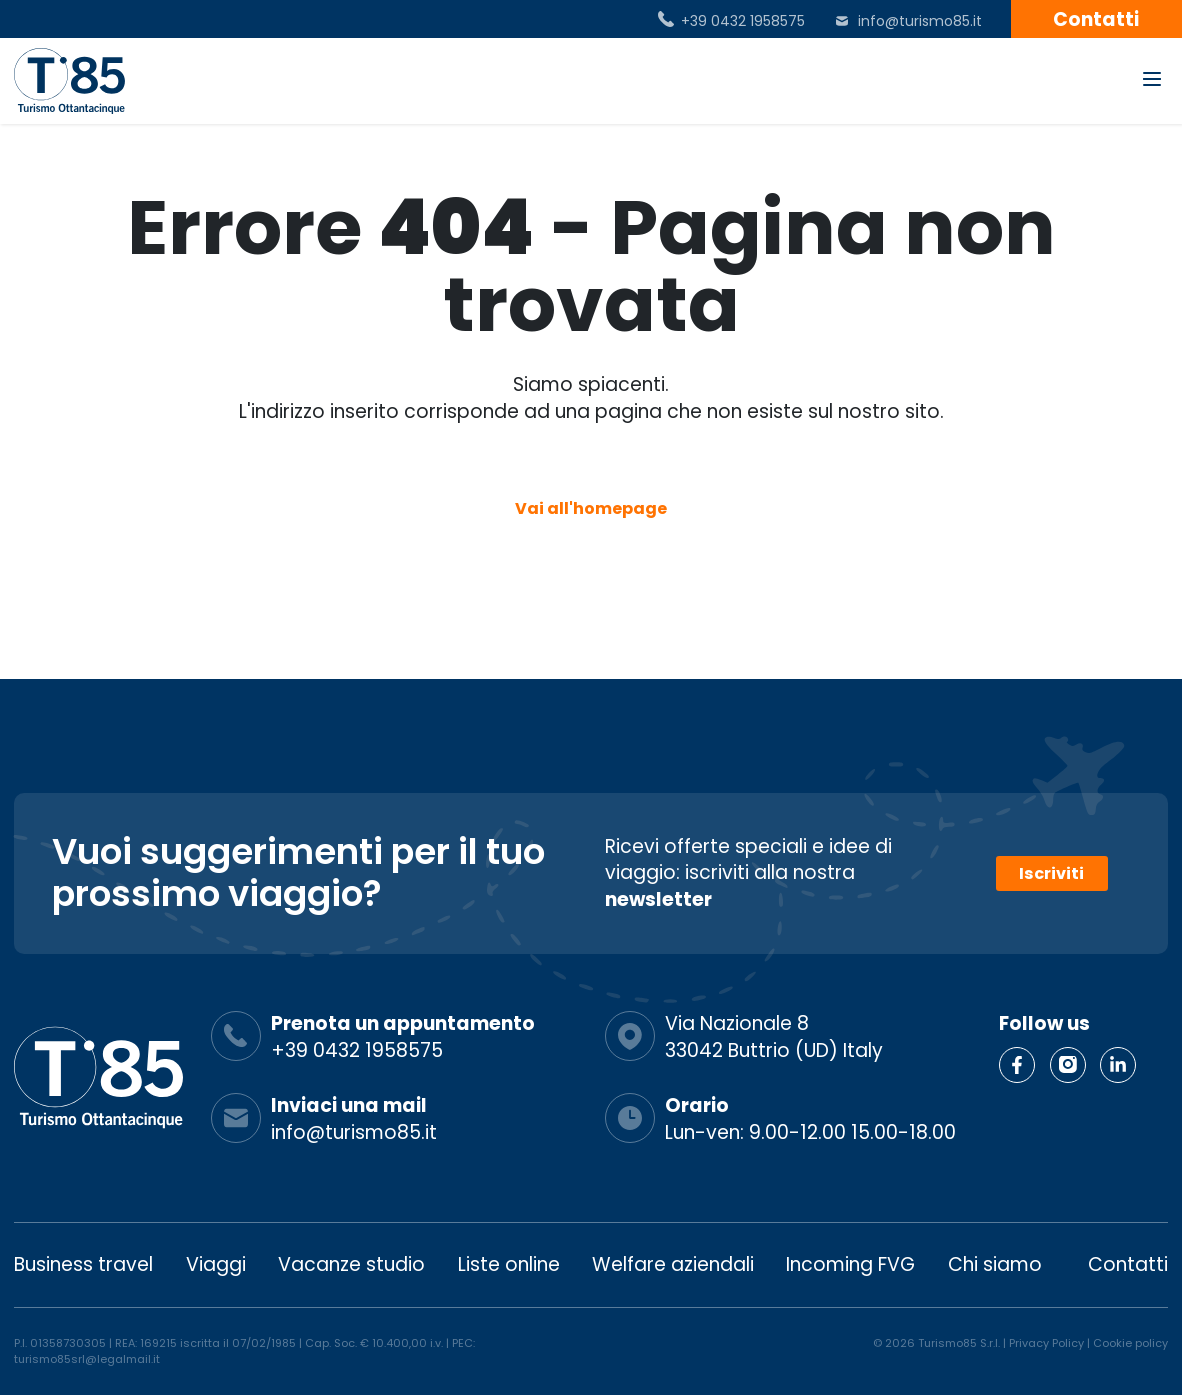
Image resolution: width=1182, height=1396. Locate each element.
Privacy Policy (1046, 1343)
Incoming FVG (850, 1264)
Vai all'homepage (591, 508)
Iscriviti (1051, 873)
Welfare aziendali (673, 1264)
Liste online (509, 1264)
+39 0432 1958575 (743, 21)
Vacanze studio (351, 1264)
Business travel (83, 1264)
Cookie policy (1130, 1343)
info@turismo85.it (920, 21)
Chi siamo (995, 1264)
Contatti (1096, 19)
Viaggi (216, 1264)
